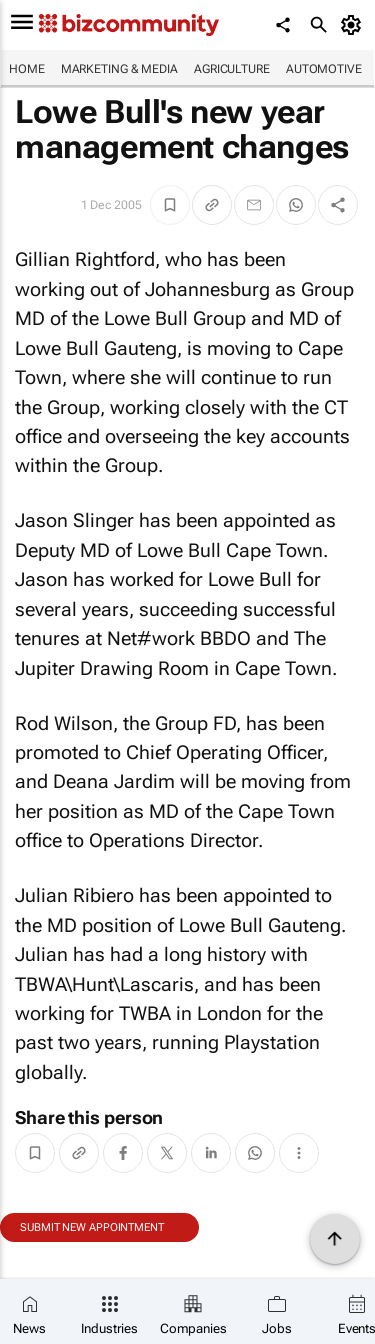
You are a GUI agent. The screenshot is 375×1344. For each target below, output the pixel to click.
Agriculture (232, 69)
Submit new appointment (92, 1227)
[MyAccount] (354, 25)
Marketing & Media (119, 69)
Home (27, 69)
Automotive (324, 69)
